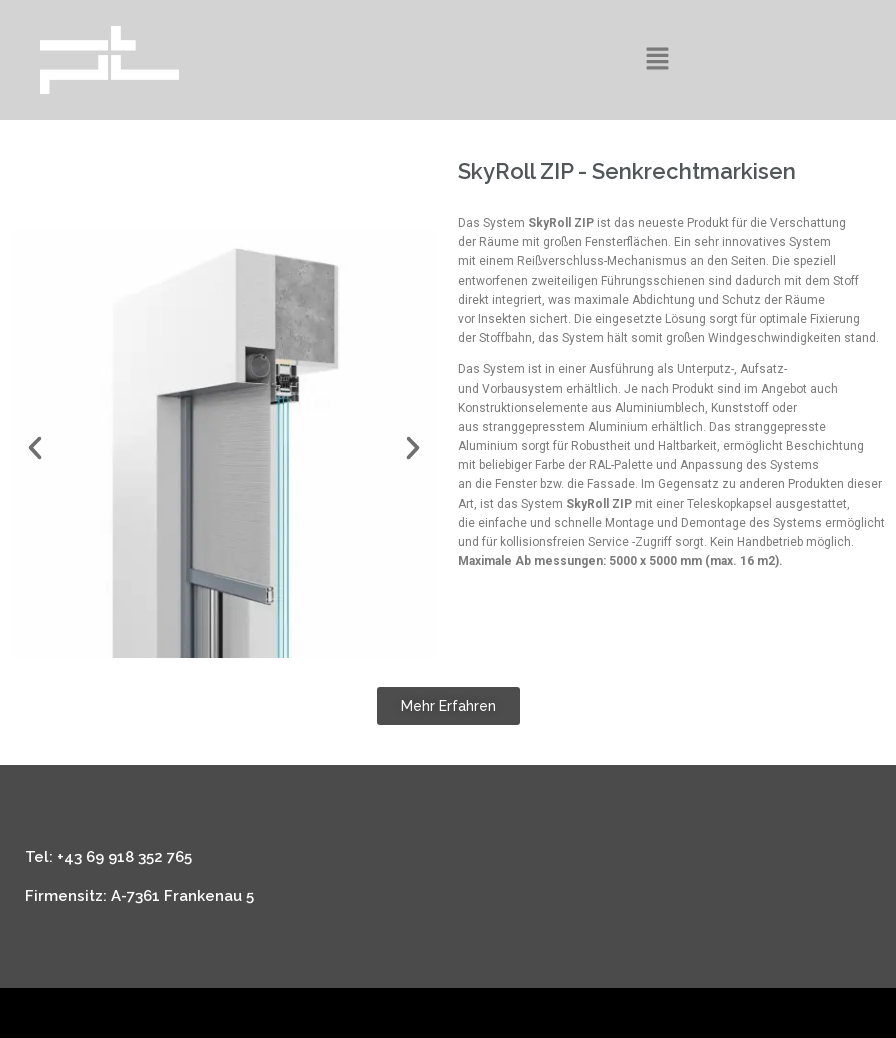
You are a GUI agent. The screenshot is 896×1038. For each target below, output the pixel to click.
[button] (657, 60)
